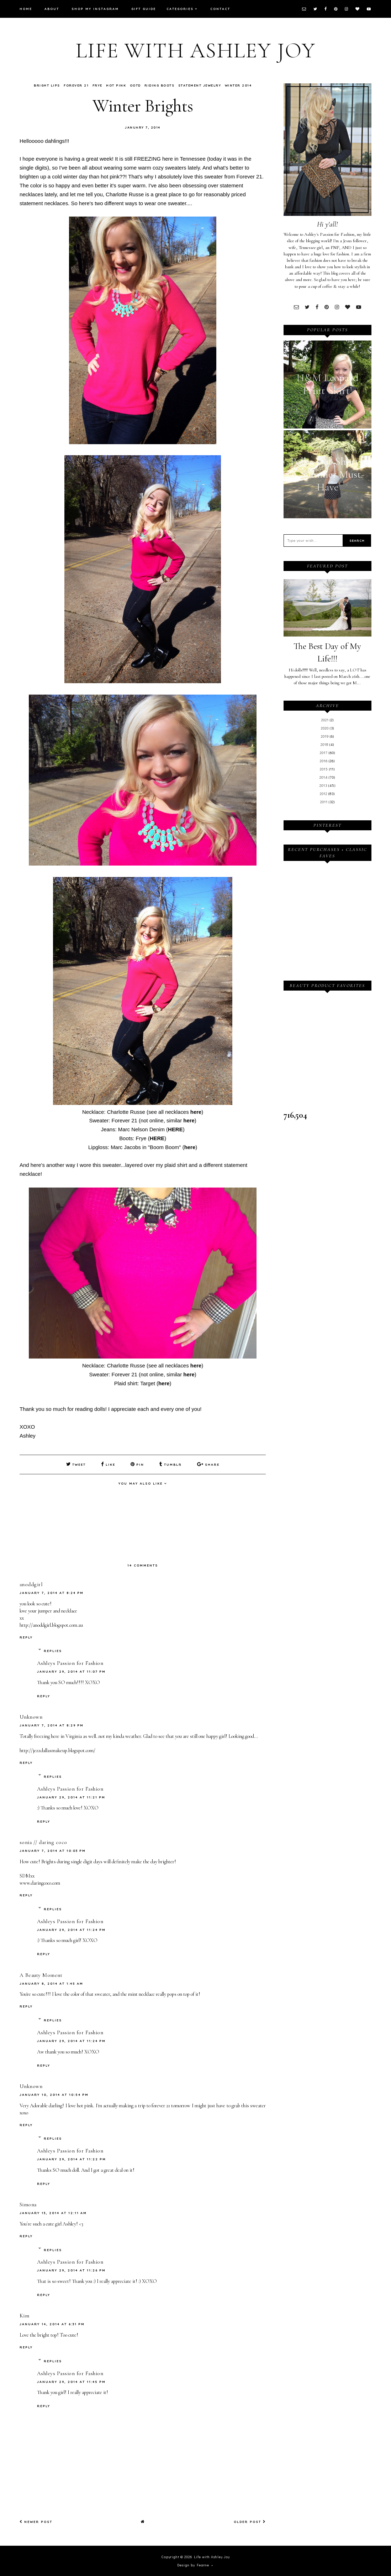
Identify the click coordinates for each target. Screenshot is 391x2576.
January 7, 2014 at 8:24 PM (52, 1592)
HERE (175, 1129)
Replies (53, 1650)
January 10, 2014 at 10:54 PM (54, 2094)
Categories (180, 9)
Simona (28, 2204)
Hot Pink (116, 85)
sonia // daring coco (43, 1842)
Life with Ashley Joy (196, 50)
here (196, 1112)
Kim (25, 2315)
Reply (26, 1637)
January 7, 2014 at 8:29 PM (52, 1725)
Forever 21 (76, 85)
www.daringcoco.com (40, 1883)
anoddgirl (31, 1584)
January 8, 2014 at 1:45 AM (51, 1983)
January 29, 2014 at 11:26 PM (71, 2270)
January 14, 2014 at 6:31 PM (52, 2324)
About (51, 9)
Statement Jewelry (199, 85)
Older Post (250, 2522)
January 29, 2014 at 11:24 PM (71, 1929)
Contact (220, 9)
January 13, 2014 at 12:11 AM (53, 2212)
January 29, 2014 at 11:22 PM (71, 2159)
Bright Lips (47, 85)
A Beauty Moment (41, 1975)
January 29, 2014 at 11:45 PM (71, 2381)
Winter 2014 (238, 85)
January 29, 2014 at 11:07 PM (71, 1671)
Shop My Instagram (95, 9)
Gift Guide (143, 9)
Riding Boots (159, 85)
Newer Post (36, 2522)
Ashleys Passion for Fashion (70, 1663)
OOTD (135, 85)
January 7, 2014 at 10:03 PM (53, 1851)
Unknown (31, 1716)
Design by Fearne (193, 2564)
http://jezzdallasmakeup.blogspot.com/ (57, 1750)
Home (26, 9)
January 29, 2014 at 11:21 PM (71, 1797)
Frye (97, 85)
